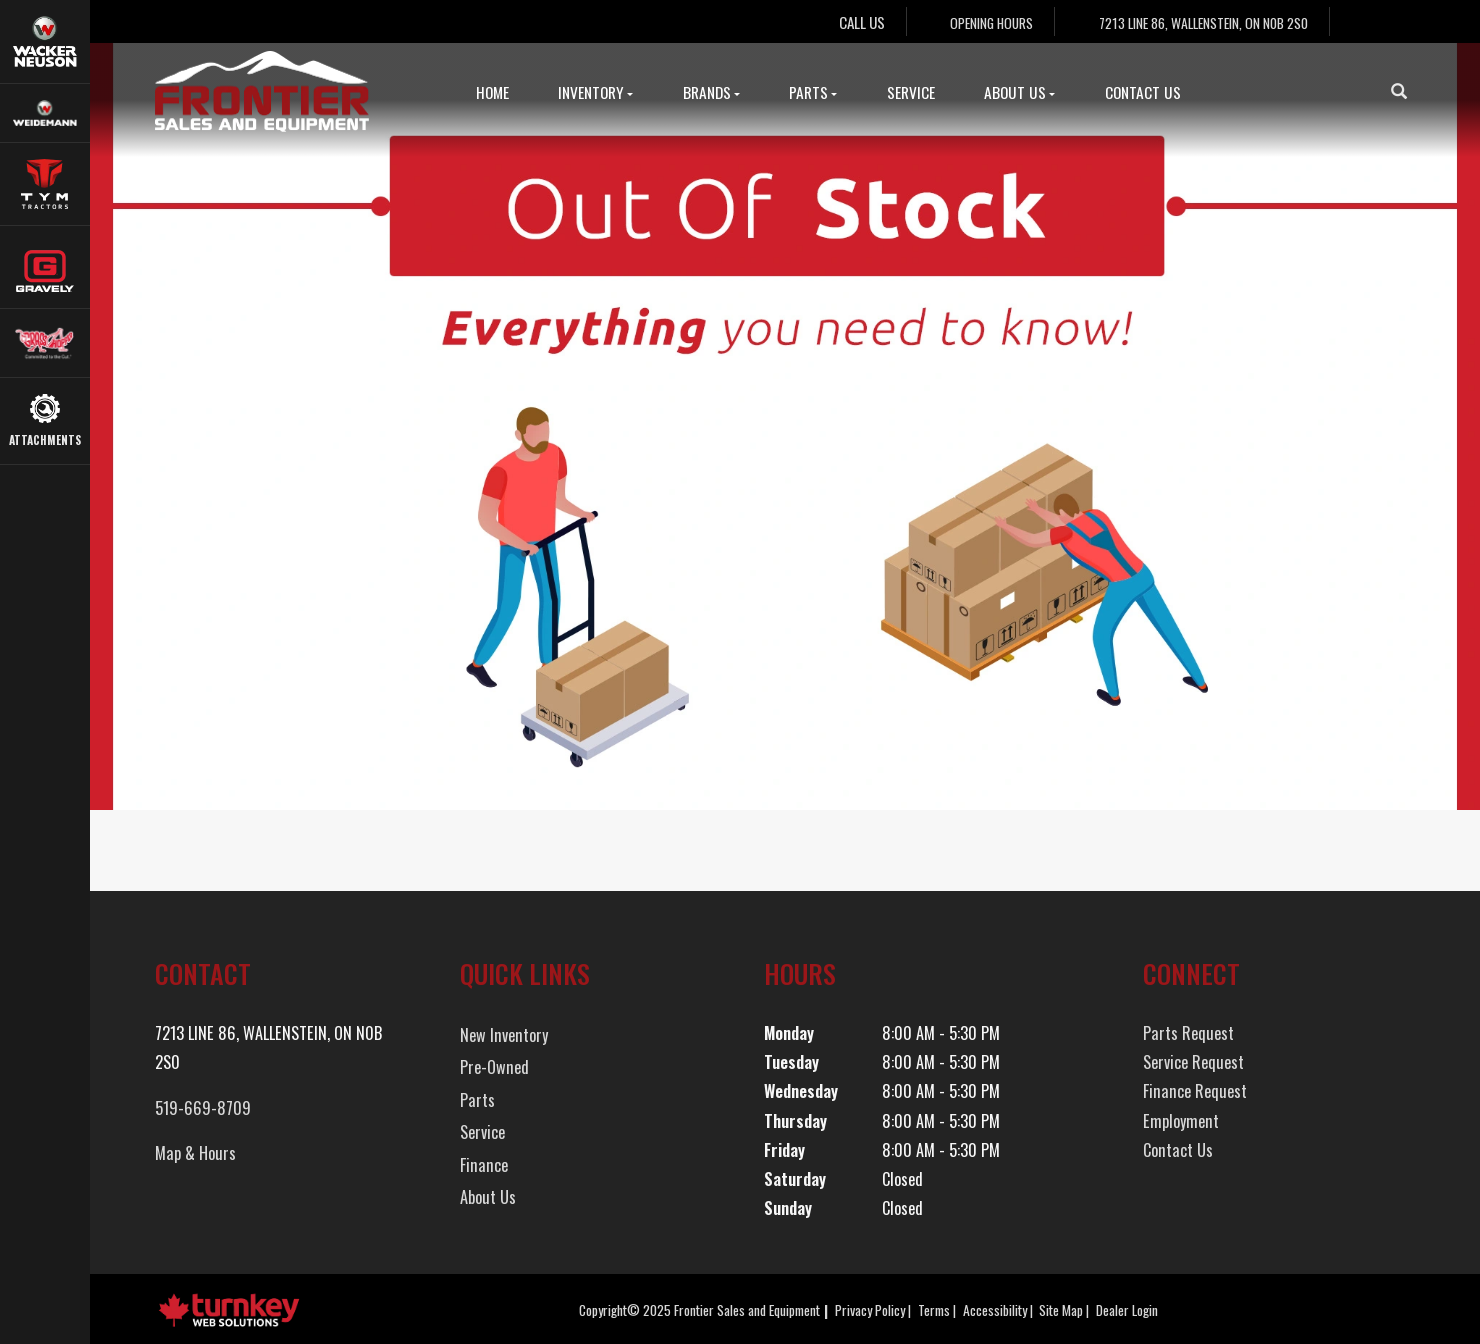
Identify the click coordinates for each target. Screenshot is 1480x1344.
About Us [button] (1019, 92)
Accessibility (995, 1310)
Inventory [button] (595, 92)
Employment (1181, 1121)
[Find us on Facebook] (1360, 21)
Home (492, 92)
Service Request (1193, 1062)
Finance (484, 1165)
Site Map (1061, 1310)
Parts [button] (813, 92)
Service (911, 92)
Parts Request (1188, 1033)
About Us (488, 1197)
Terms (934, 1310)
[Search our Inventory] (1407, 91)
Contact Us (1143, 92)
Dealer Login (1127, 1310)
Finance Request (1195, 1091)
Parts (477, 1100)
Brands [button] (711, 92)
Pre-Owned (494, 1067)
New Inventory (504, 1035)
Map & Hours (195, 1153)
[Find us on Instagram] (1394, 21)
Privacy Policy (870, 1310)
